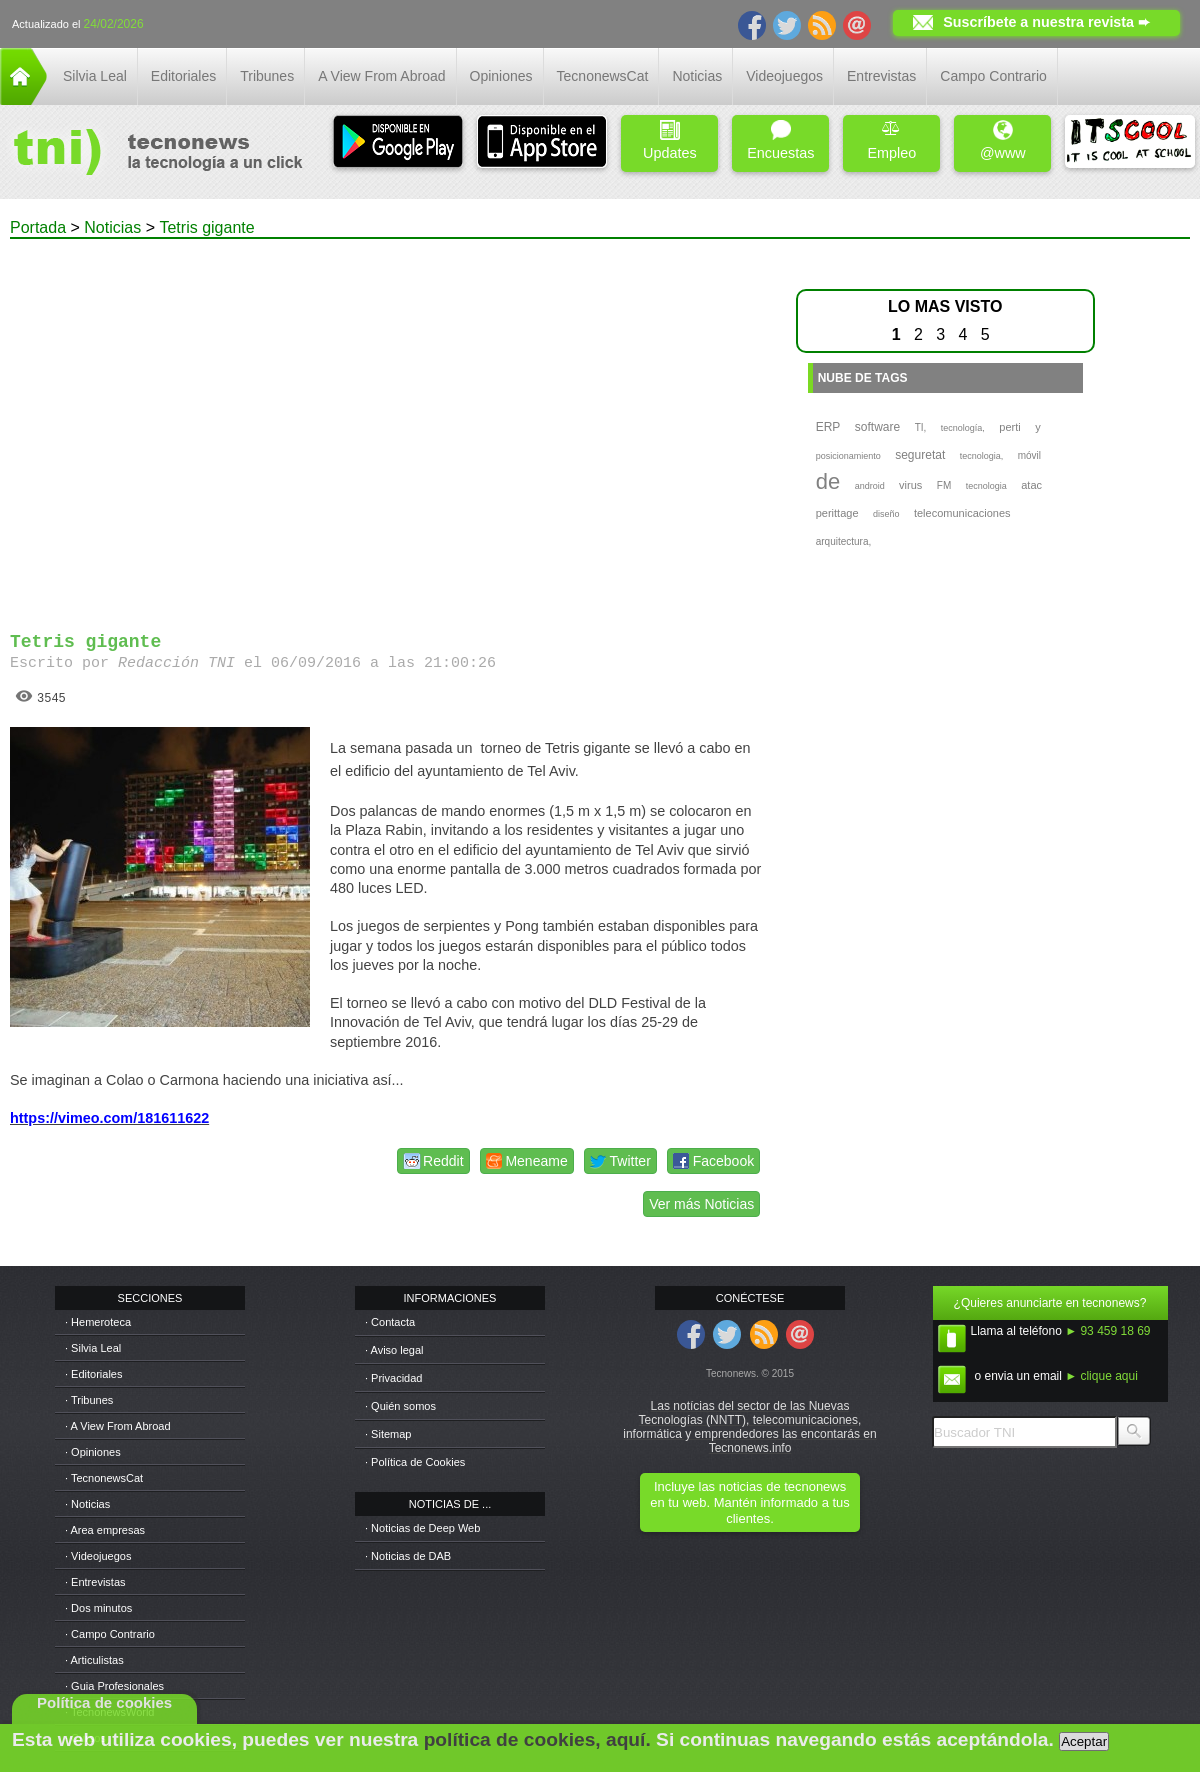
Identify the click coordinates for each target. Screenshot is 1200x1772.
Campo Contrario (993, 76)
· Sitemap (388, 1434)
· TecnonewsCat (104, 1478)
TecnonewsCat (603, 76)
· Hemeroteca (98, 1322)
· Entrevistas (95, 1582)
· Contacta (390, 1322)
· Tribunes (89, 1400)
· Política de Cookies (415, 1462)
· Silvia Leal (93, 1348)
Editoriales (183, 76)
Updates (670, 140)
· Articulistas (94, 1660)
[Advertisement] (187, 426)
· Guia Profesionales (114, 1686)
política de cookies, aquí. (537, 1739)
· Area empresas (105, 1530)
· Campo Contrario (110, 1634)
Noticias (697, 76)
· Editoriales (93, 1374)
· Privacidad (393, 1378)
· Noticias (87, 1504)
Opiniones (501, 76)
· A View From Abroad (118, 1426)
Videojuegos (784, 76)
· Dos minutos (98, 1608)
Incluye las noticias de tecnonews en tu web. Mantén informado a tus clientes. (749, 1502)
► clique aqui (1101, 1376)
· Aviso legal (394, 1350)
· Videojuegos (98, 1556)
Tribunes (267, 76)
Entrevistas (881, 76)
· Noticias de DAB (408, 1556)
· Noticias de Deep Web (422, 1528)
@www (1003, 140)
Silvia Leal (95, 76)
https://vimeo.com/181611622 (109, 1118)
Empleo (891, 140)
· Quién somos (400, 1406)
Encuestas (780, 140)
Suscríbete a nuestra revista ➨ (1046, 22)
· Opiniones (93, 1452)
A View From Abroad (381, 76)
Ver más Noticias (701, 1204)
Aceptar (1084, 1741)
